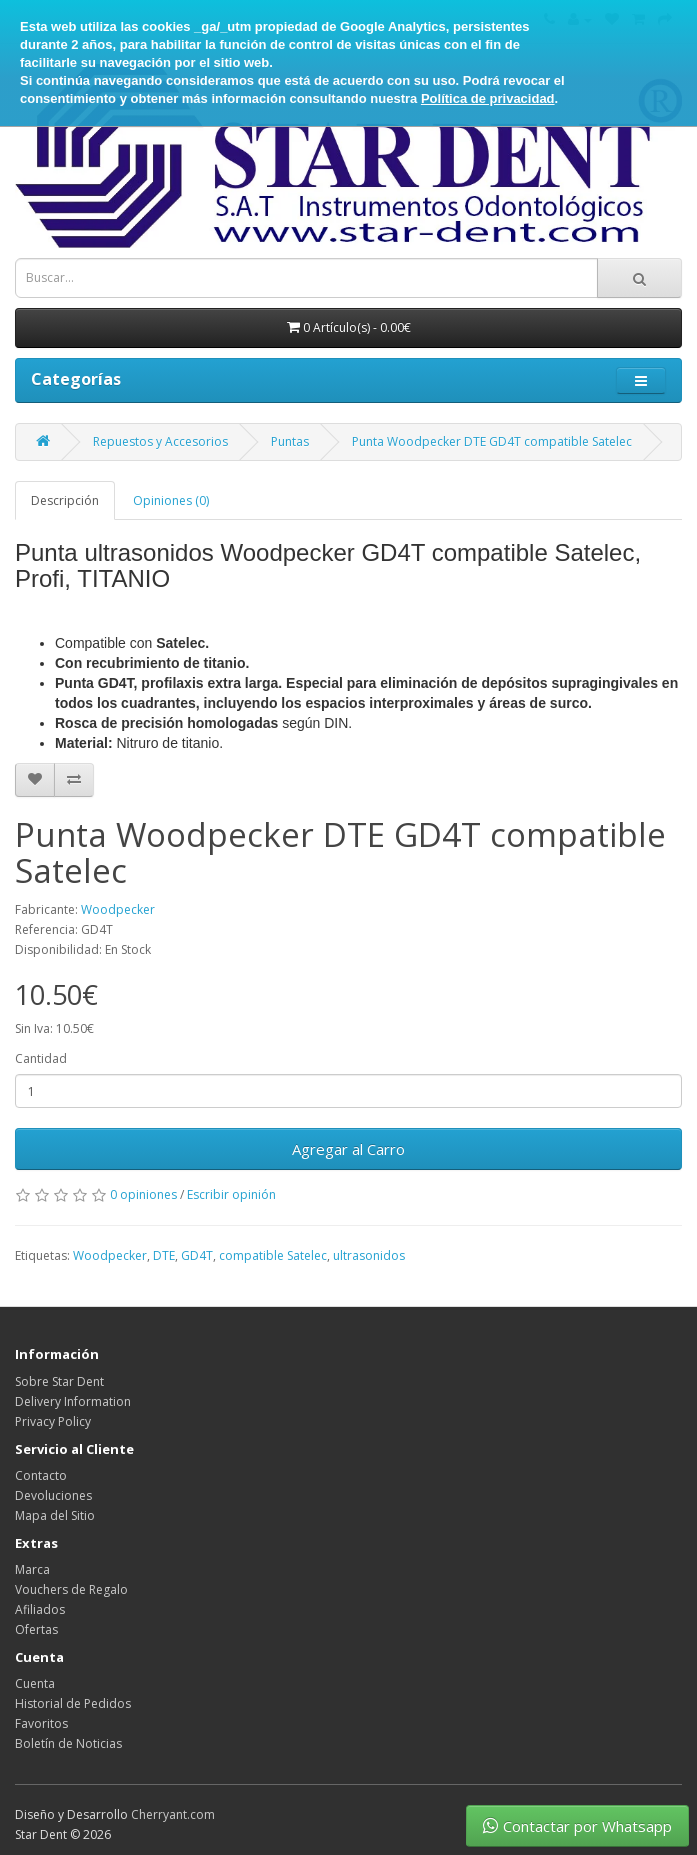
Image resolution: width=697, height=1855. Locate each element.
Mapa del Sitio (55, 1515)
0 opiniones (143, 1194)
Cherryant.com (173, 1814)
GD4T (197, 1255)
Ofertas (36, 1629)
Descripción (65, 500)
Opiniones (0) (171, 500)
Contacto (41, 1475)
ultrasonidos (369, 1255)
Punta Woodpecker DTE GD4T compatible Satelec (492, 441)
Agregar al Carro (348, 1149)
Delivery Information (73, 1401)
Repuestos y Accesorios (160, 441)
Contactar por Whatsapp (577, 1826)
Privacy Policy (53, 1421)
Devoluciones (53, 1495)
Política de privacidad (488, 98)
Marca (32, 1569)
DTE (164, 1255)
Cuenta (35, 1683)
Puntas (290, 441)
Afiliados (40, 1609)
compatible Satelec (273, 1255)
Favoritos (41, 1723)
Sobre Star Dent (59, 1381)
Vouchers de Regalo (71, 1589)
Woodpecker (118, 909)
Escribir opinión (231, 1194)
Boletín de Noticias (68, 1743)
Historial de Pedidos (73, 1703)
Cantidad (41, 1058)
